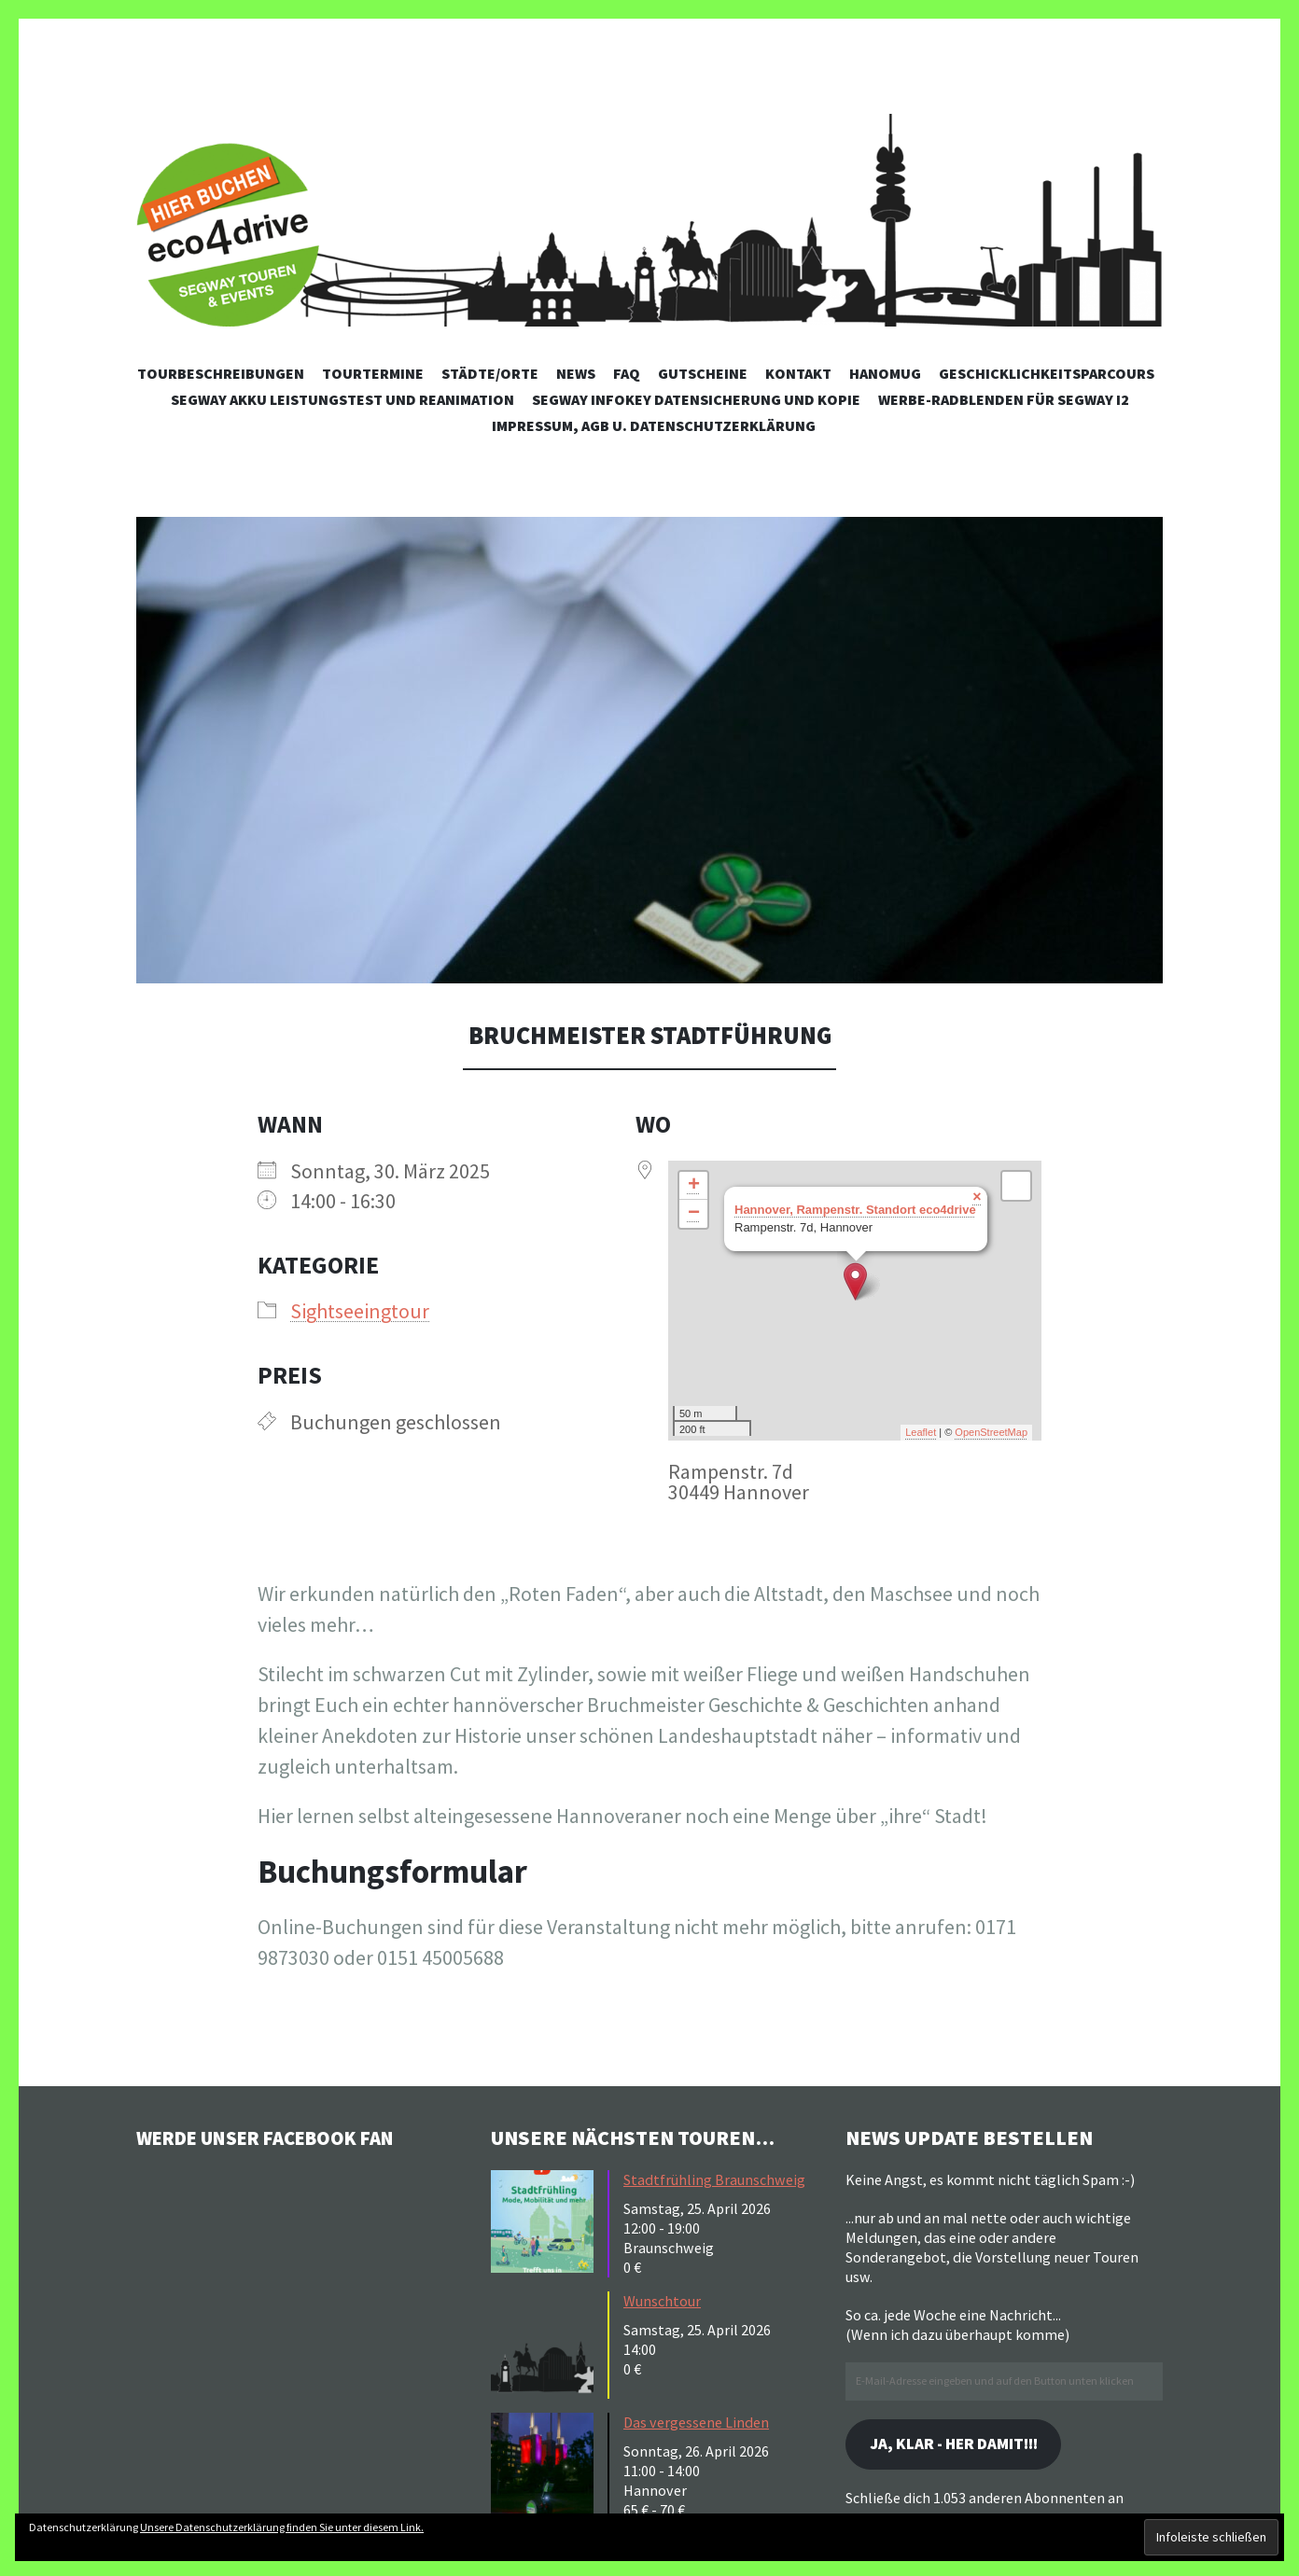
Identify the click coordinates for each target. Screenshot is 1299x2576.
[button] (649, 750)
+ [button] (694, 1186)
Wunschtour (662, 2300)
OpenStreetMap (991, 1432)
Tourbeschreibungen (220, 373)
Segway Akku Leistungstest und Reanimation (342, 399)
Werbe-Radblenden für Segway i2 (1003, 399)
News (575, 373)
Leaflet (920, 1432)
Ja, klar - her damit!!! (961, 2445)
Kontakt (798, 373)
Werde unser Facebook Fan (276, 2137)
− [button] (694, 1214)
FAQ (626, 373)
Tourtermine (373, 373)
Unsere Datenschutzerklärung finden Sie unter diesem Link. (282, 2527)
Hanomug (885, 373)
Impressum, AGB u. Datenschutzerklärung (654, 425)
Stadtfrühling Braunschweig (714, 2179)
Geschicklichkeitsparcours (1046, 373)
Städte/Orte (489, 373)
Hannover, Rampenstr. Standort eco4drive (855, 1210)
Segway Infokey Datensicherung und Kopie (696, 399)
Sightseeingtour (359, 1311)
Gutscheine (702, 373)
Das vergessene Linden (696, 2422)
